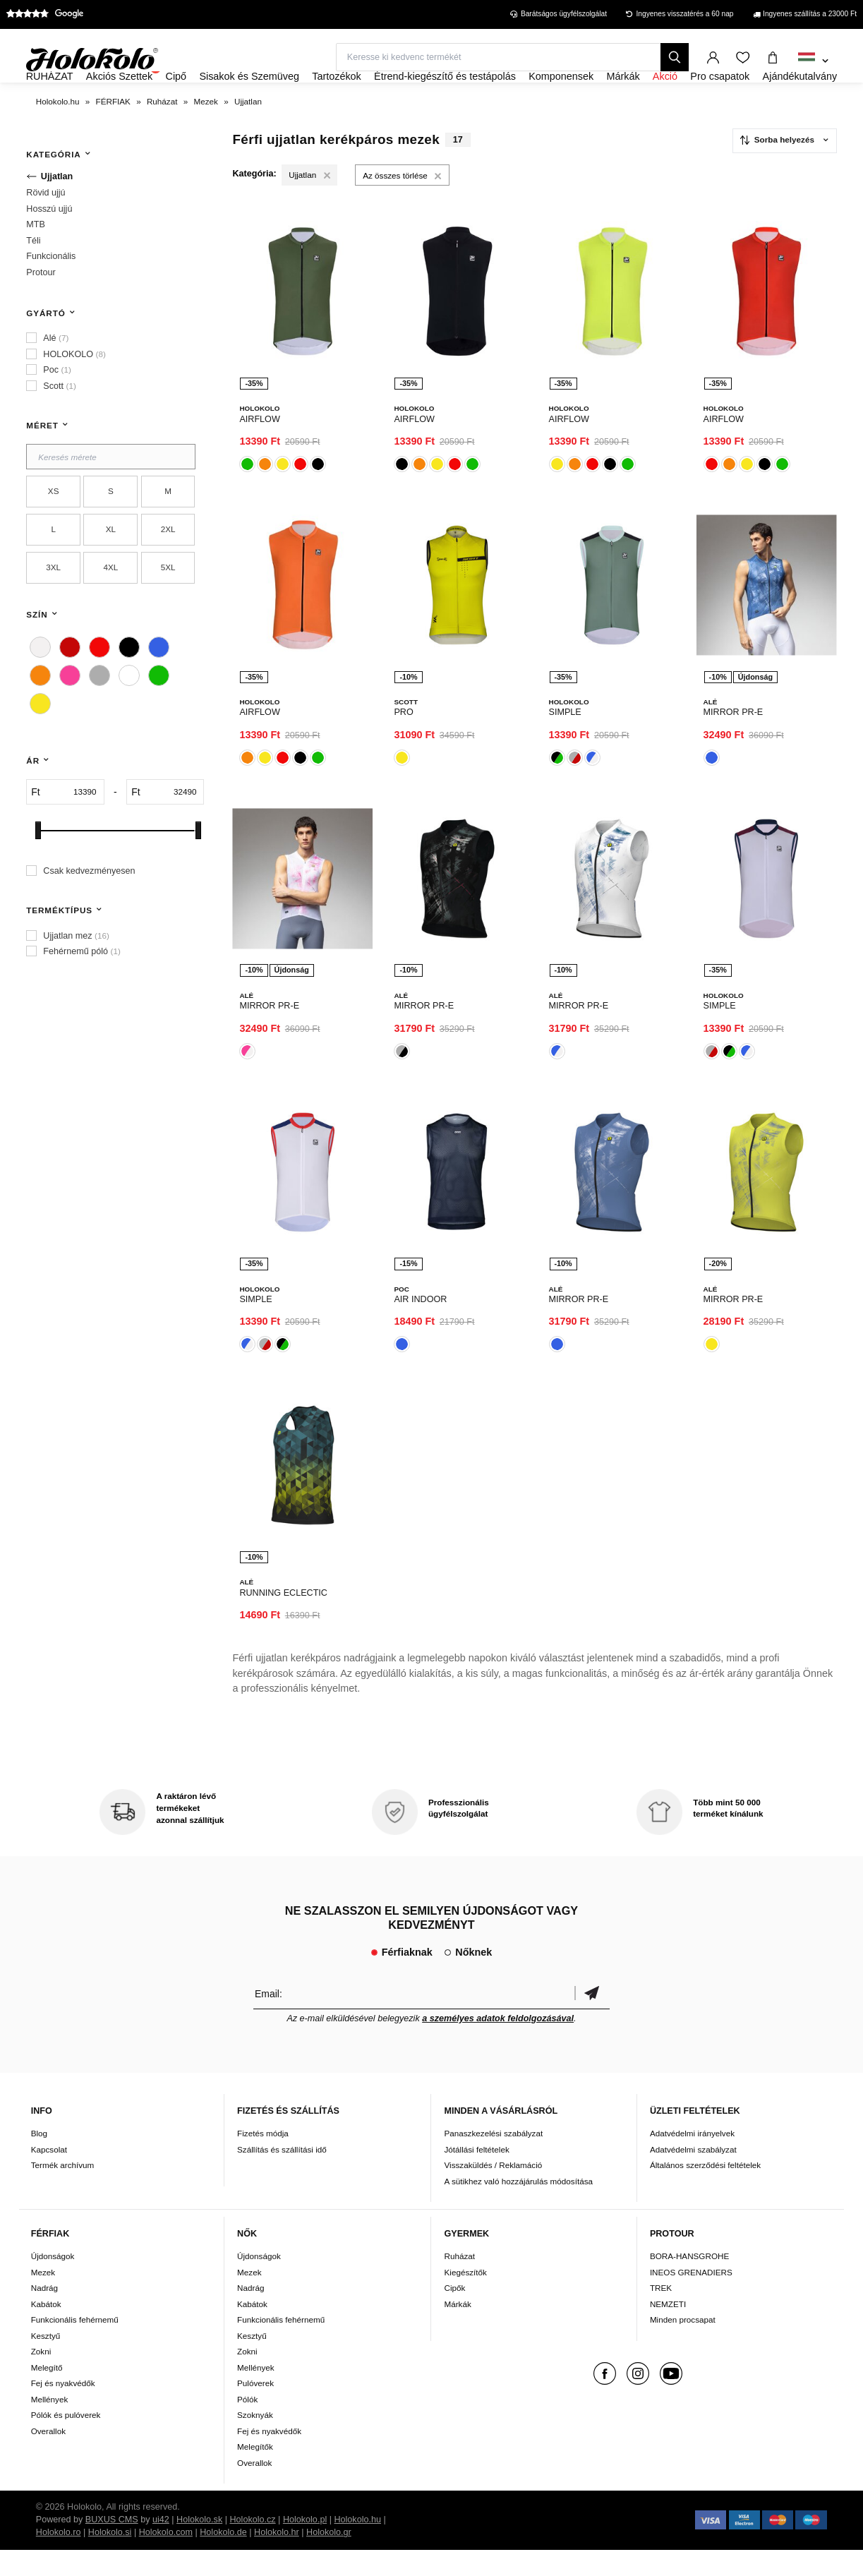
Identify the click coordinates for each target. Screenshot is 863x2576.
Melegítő (47, 2393)
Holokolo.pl (305, 2546)
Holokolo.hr (276, 2558)
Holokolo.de (223, 2558)
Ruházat (459, 2282)
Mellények (49, 2425)
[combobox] (813, 61)
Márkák (457, 2330)
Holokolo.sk (199, 2546)
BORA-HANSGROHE (689, 2282)
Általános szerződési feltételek (705, 2191)
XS (53, 529)
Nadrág (44, 2313)
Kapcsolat (49, 2174)
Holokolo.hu (357, 2546)
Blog (39, 2159)
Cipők (454, 2313)
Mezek (43, 2298)
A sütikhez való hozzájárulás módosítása (518, 2206)
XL (111, 567)
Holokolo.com (166, 2558)
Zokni (41, 2377)
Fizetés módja (263, 2159)
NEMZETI (668, 2330)
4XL (110, 605)
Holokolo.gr (328, 2558)
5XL (168, 605)
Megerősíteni (592, 2019)
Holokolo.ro (58, 2558)
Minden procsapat (683, 2345)
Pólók (247, 2425)
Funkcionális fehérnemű (75, 2345)
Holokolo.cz (252, 2546)
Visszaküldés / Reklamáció (493, 2191)
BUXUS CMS (111, 2546)
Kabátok (46, 2330)
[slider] (38, 868)
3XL (53, 605)
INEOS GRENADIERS (691, 2298)
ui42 (160, 2546)
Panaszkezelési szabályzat (493, 2159)
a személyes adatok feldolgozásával (498, 2044)
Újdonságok (53, 2282)
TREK (661, 2313)
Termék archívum (63, 2191)
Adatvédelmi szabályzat (693, 2174)
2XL (168, 567)
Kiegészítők (465, 2298)
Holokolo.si (110, 2558)
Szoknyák (255, 2440)
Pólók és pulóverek (66, 2440)
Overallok (48, 2457)
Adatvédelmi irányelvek (692, 2159)
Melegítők (255, 2472)
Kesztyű (46, 2361)
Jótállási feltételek (476, 2174)
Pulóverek (255, 2409)
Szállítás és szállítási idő (282, 2174)
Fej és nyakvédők (63, 2409)
